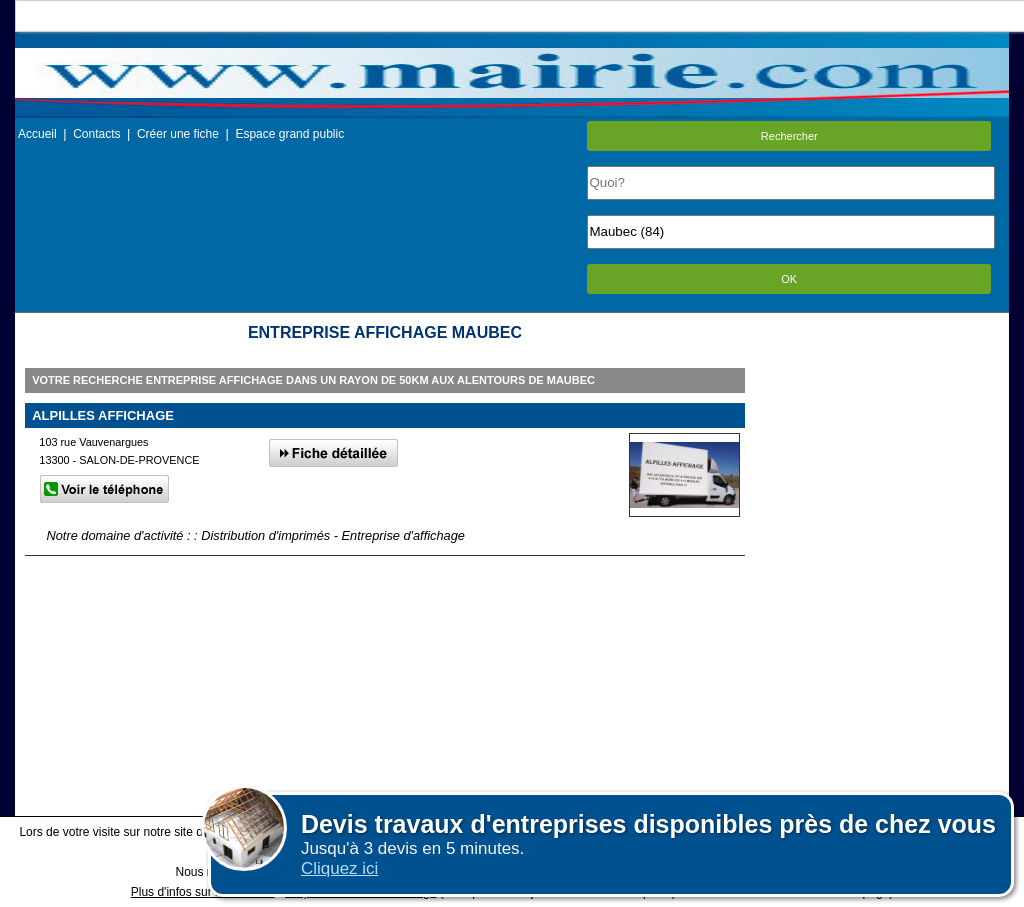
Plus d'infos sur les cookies (203, 892)
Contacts (96, 134)
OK (789, 279)
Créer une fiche (178, 134)
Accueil (37, 134)
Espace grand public (289, 134)
